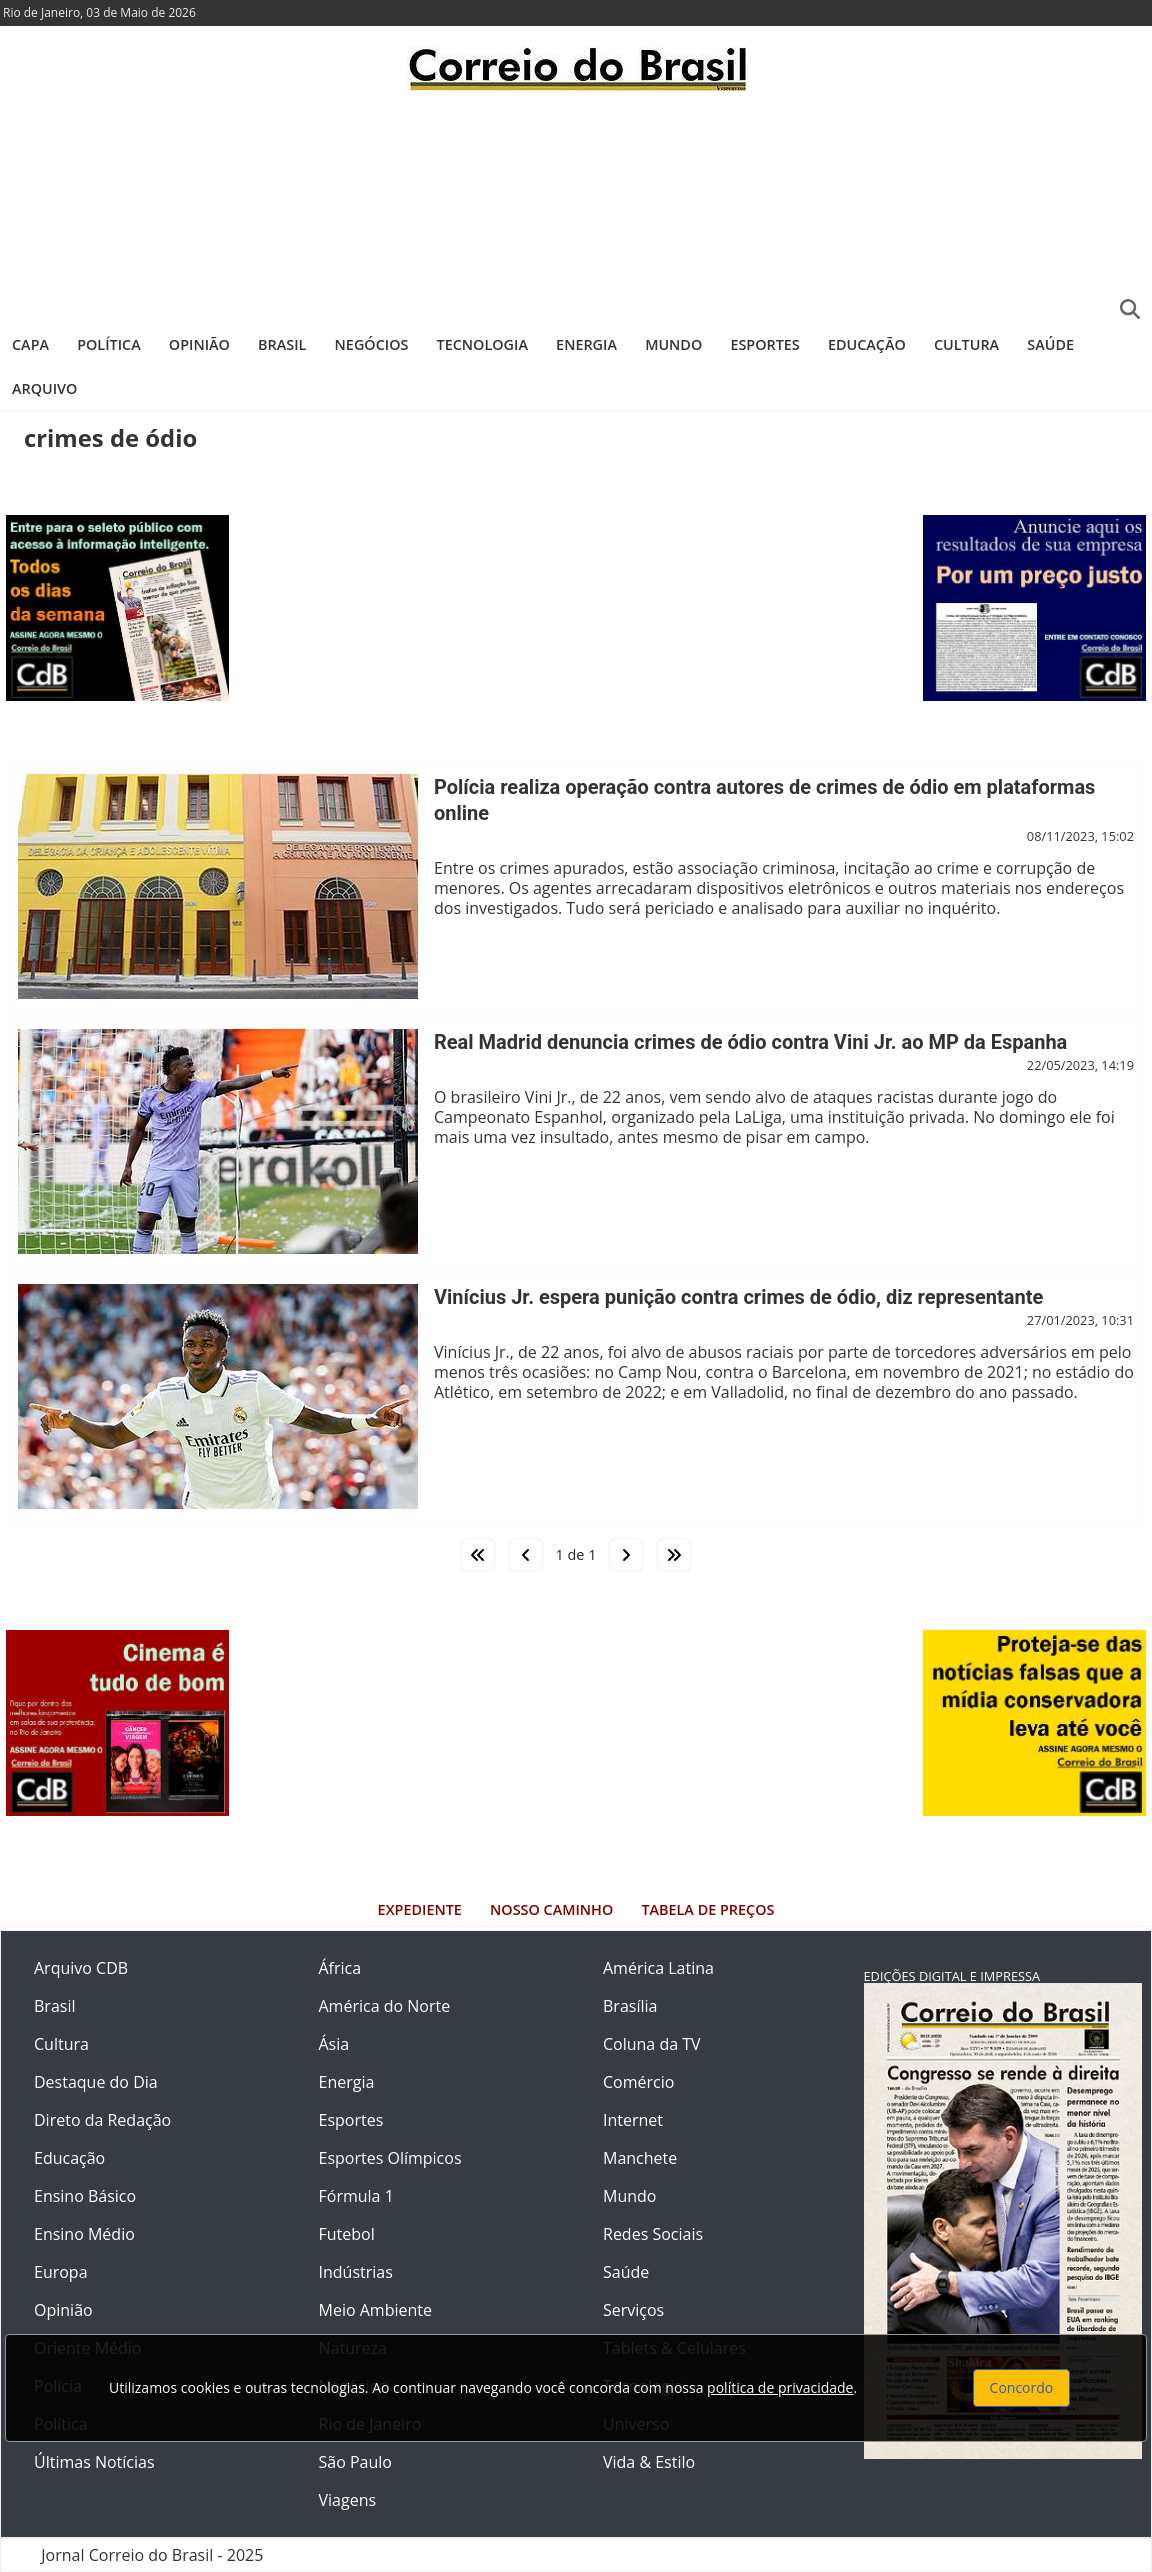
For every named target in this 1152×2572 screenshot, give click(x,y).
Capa (30, 344)
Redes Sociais (653, 2234)
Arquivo (44, 388)
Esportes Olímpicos (390, 2158)
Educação (867, 344)
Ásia (334, 2044)
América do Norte (385, 2006)
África (340, 1968)
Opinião (199, 344)
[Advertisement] (576, 205)
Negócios (372, 344)
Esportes (764, 344)
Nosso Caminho (551, 1909)
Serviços (633, 2310)
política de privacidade (780, 2387)
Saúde (1050, 344)
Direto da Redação (102, 2120)
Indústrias (356, 2272)
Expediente (420, 1909)
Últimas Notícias (94, 2462)
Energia (586, 344)
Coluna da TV (652, 2044)
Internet (633, 2120)
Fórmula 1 (356, 2196)
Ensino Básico (85, 2196)
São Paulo (355, 2462)
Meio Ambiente (375, 2310)
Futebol (347, 2234)
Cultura (966, 344)
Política (109, 344)
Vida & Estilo (649, 2462)
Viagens (348, 2500)
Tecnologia (482, 344)
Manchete (640, 2158)
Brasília (630, 2006)
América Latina (658, 1968)
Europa (61, 2272)
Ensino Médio (84, 2234)
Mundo (673, 344)
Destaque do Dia (96, 2082)
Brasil (282, 344)
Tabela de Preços (707, 1909)
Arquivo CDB (81, 1968)
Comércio (638, 2082)
